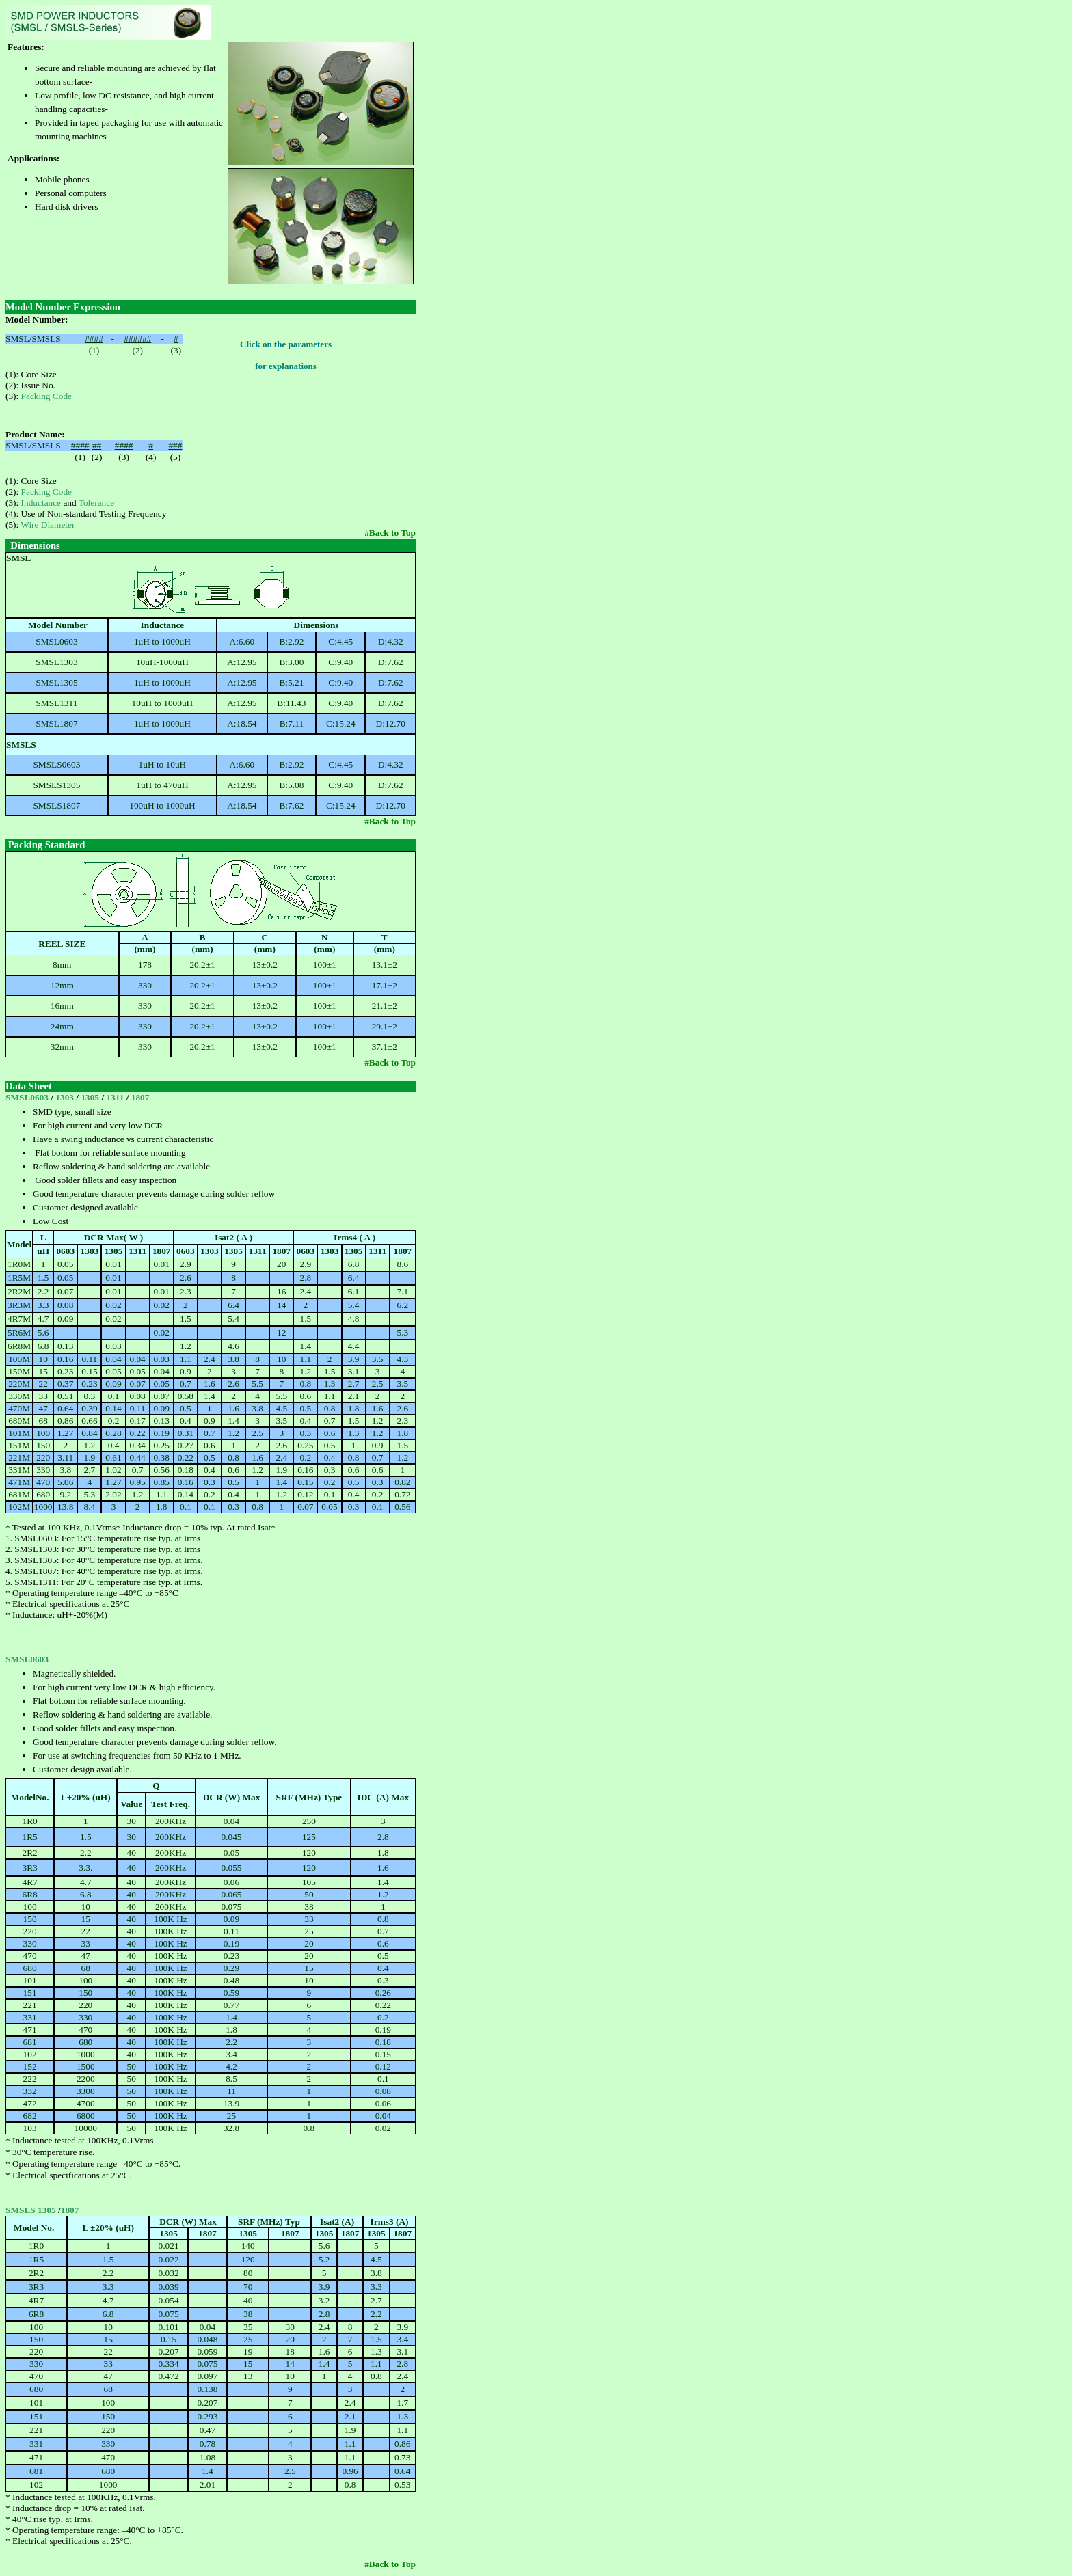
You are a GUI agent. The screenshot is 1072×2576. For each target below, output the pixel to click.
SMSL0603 (27, 1097)
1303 (65, 1097)
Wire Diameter (48, 524)
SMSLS (21, 2210)
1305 (91, 1097)
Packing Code (46, 396)
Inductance (41, 503)
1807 (140, 1097)
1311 (116, 1097)
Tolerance (96, 503)
